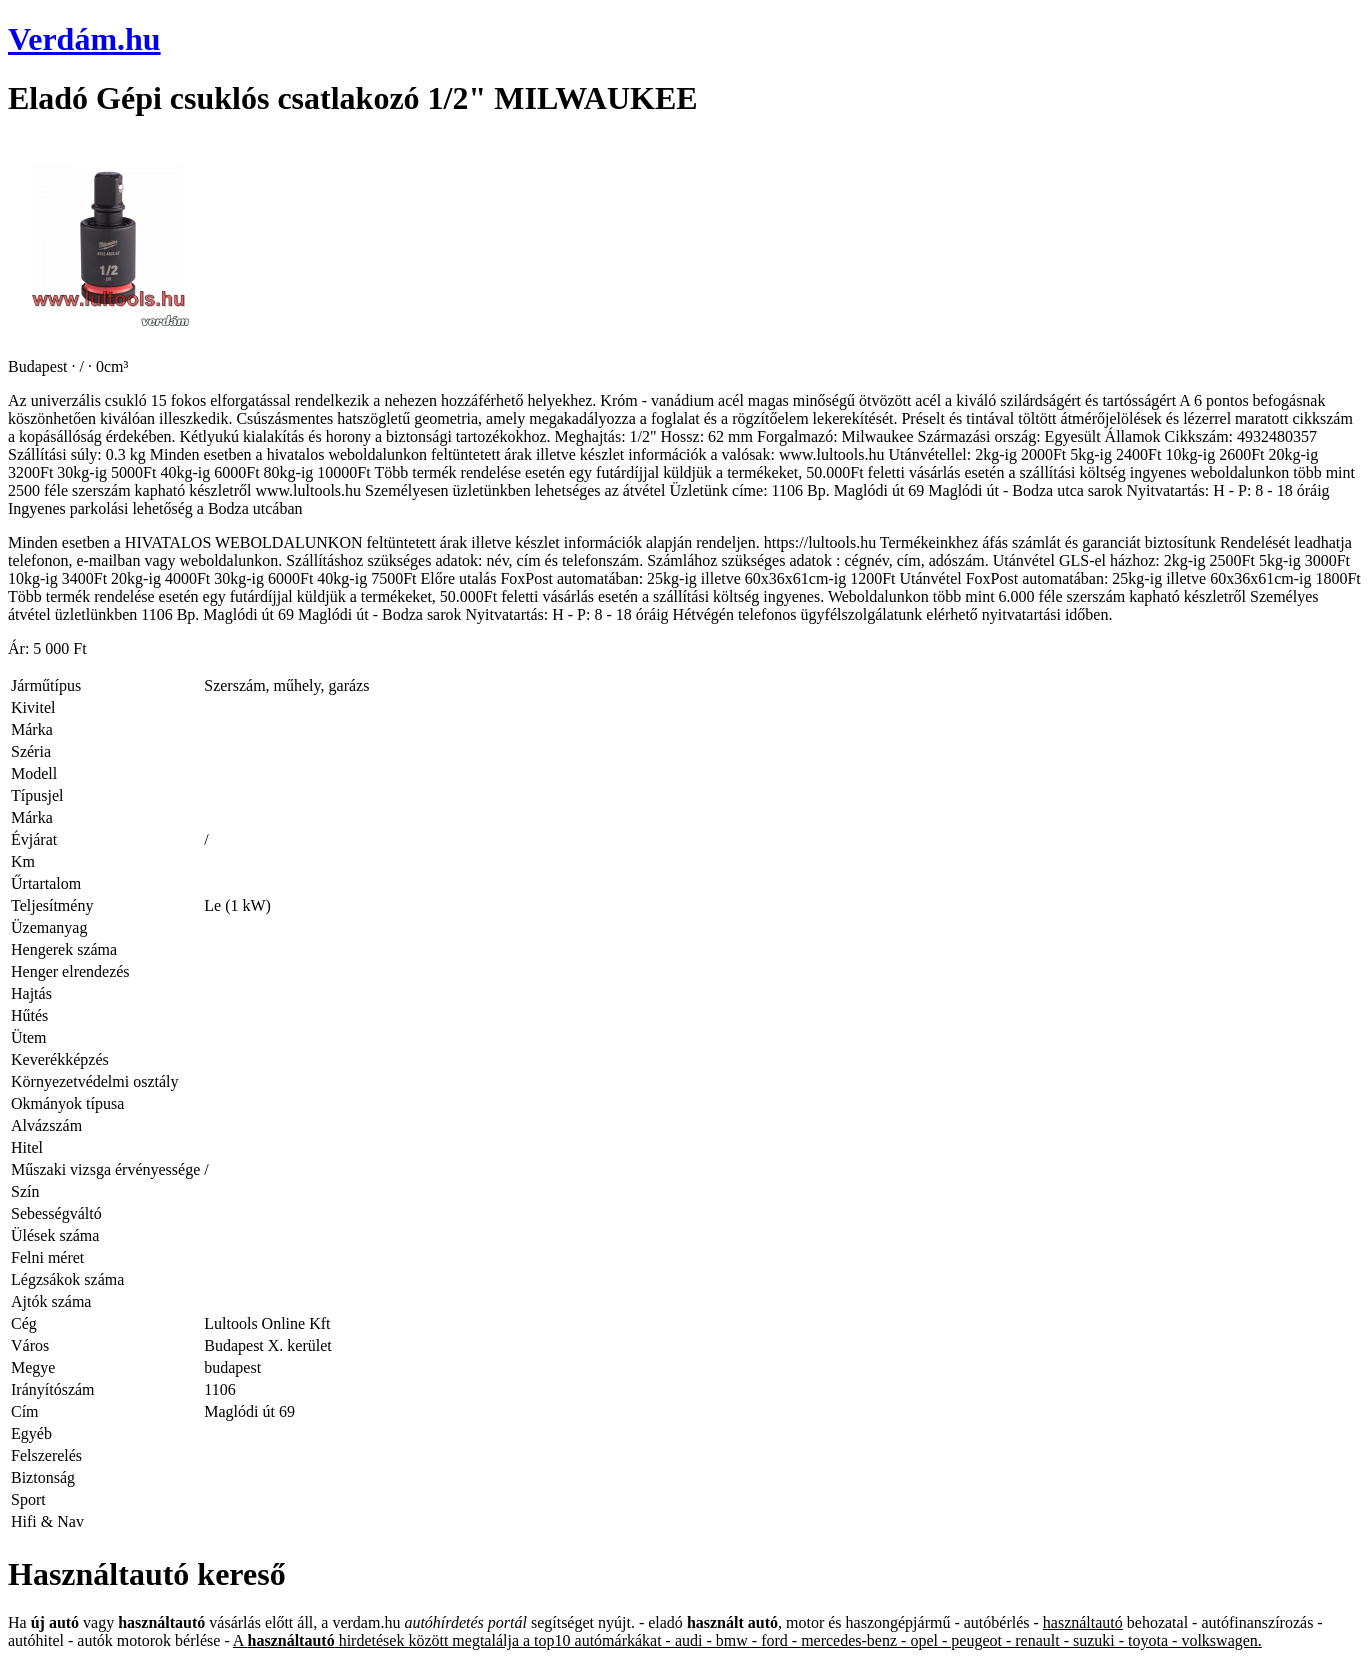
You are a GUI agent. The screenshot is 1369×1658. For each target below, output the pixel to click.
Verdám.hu (84, 39)
